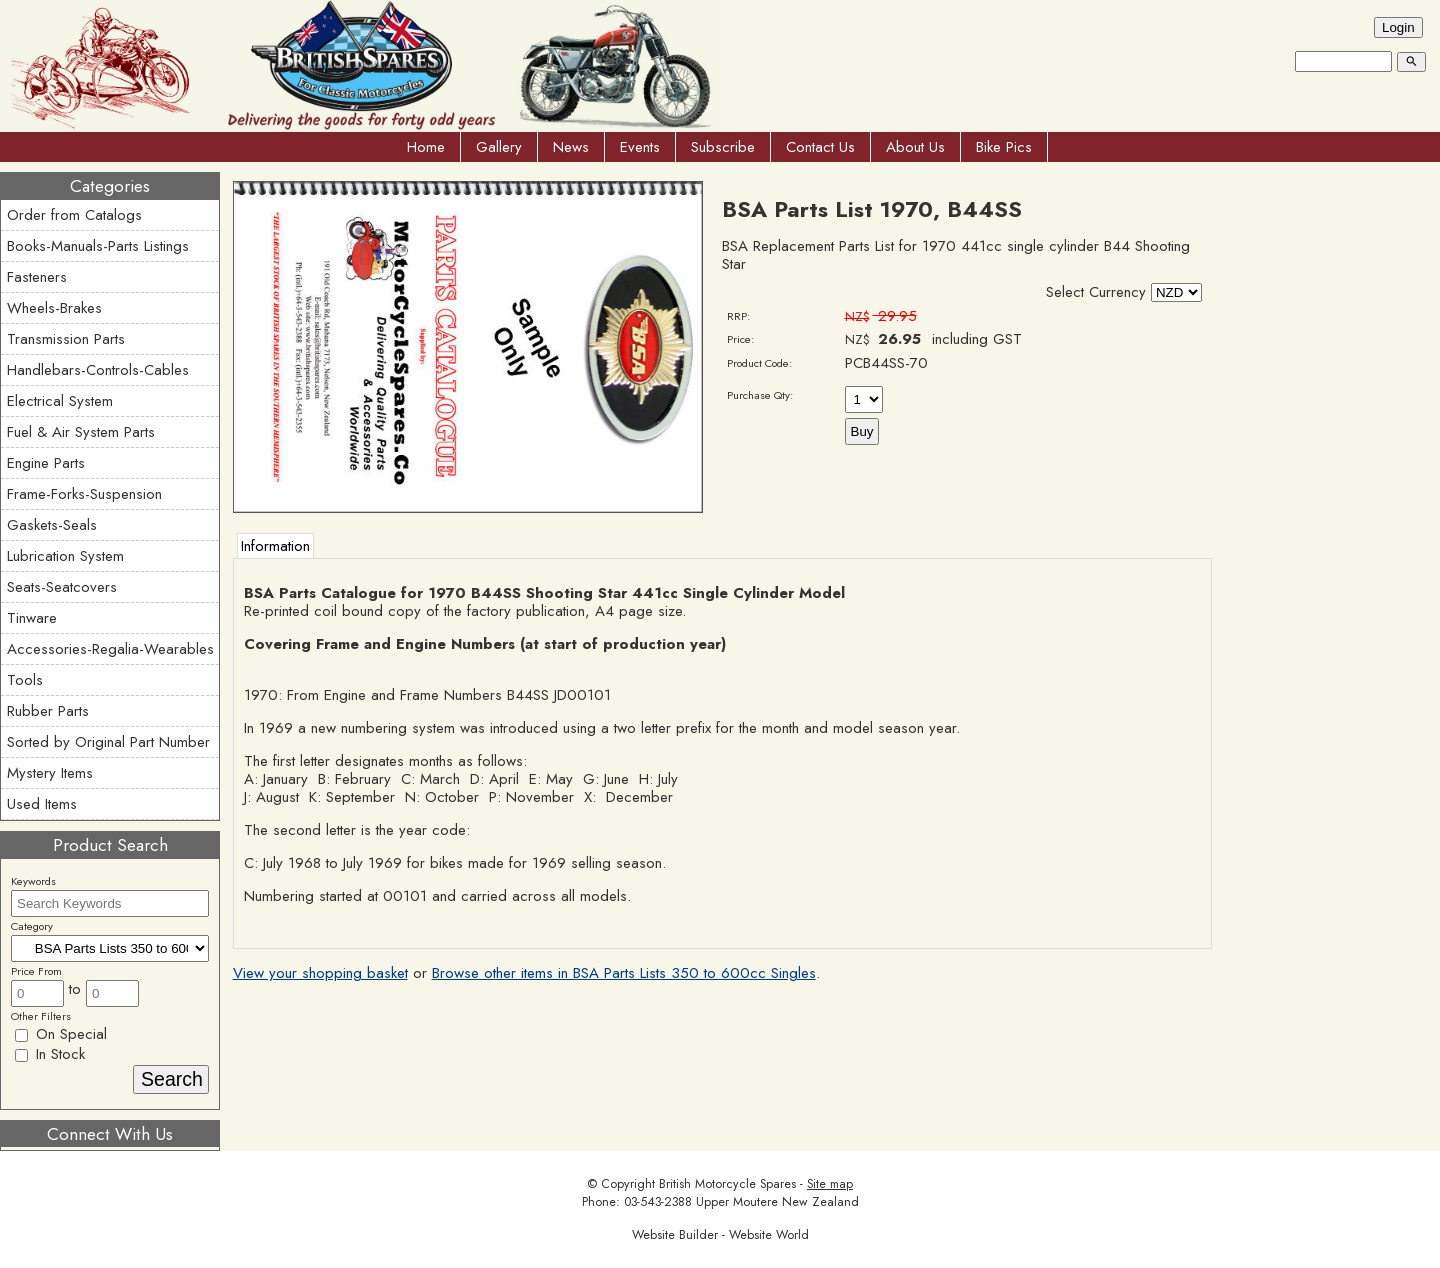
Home (426, 147)
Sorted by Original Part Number (108, 742)
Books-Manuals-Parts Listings (98, 246)
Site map (830, 1184)
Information (275, 546)
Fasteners (37, 277)
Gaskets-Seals (52, 525)
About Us (915, 147)
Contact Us (820, 147)
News (571, 147)
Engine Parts (46, 463)
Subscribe (723, 147)
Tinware (32, 618)
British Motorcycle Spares (727, 1184)
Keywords (33, 881)
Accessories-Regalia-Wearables (110, 649)
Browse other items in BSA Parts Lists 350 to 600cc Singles (624, 973)
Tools (25, 680)
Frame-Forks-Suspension (84, 494)
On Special (61, 1034)
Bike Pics (1004, 147)
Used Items (42, 804)
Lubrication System (65, 556)
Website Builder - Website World (720, 1235)
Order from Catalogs (74, 215)
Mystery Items (50, 773)
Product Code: (759, 363)
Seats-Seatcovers (62, 587)
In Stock (50, 1054)
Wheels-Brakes (54, 308)
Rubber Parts (48, 711)
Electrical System (60, 401)
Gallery (499, 147)
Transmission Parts (66, 339)
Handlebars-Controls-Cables (98, 370)
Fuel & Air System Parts (81, 432)
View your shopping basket (320, 973)
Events (640, 147)
